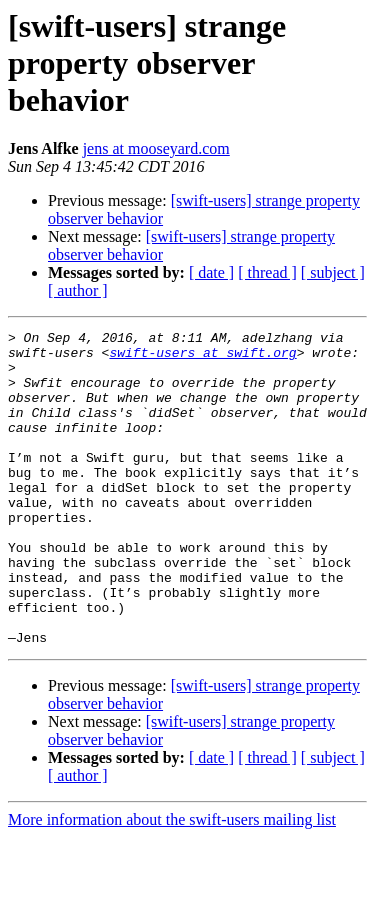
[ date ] (211, 272)
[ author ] (78, 290)
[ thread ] (267, 272)
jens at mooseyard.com (156, 148)
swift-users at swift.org (202, 358)
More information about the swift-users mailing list (172, 882)
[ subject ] (333, 272)
